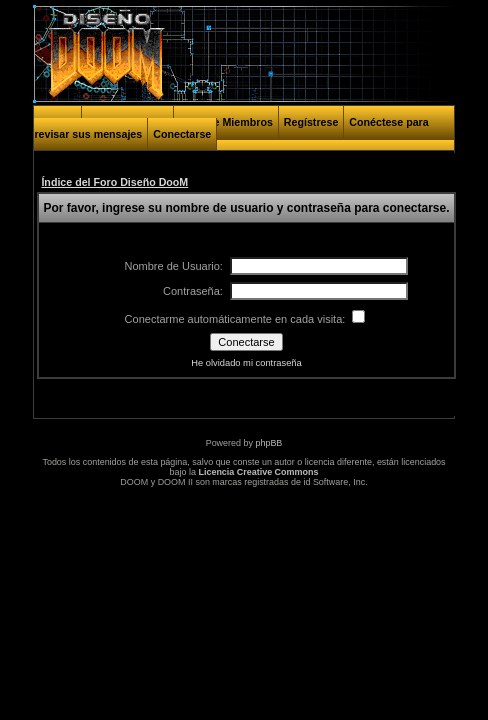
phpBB (268, 443)
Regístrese (311, 122)
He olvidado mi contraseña (246, 363)
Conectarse (182, 134)
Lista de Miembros (226, 122)
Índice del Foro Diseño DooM (114, 182)
